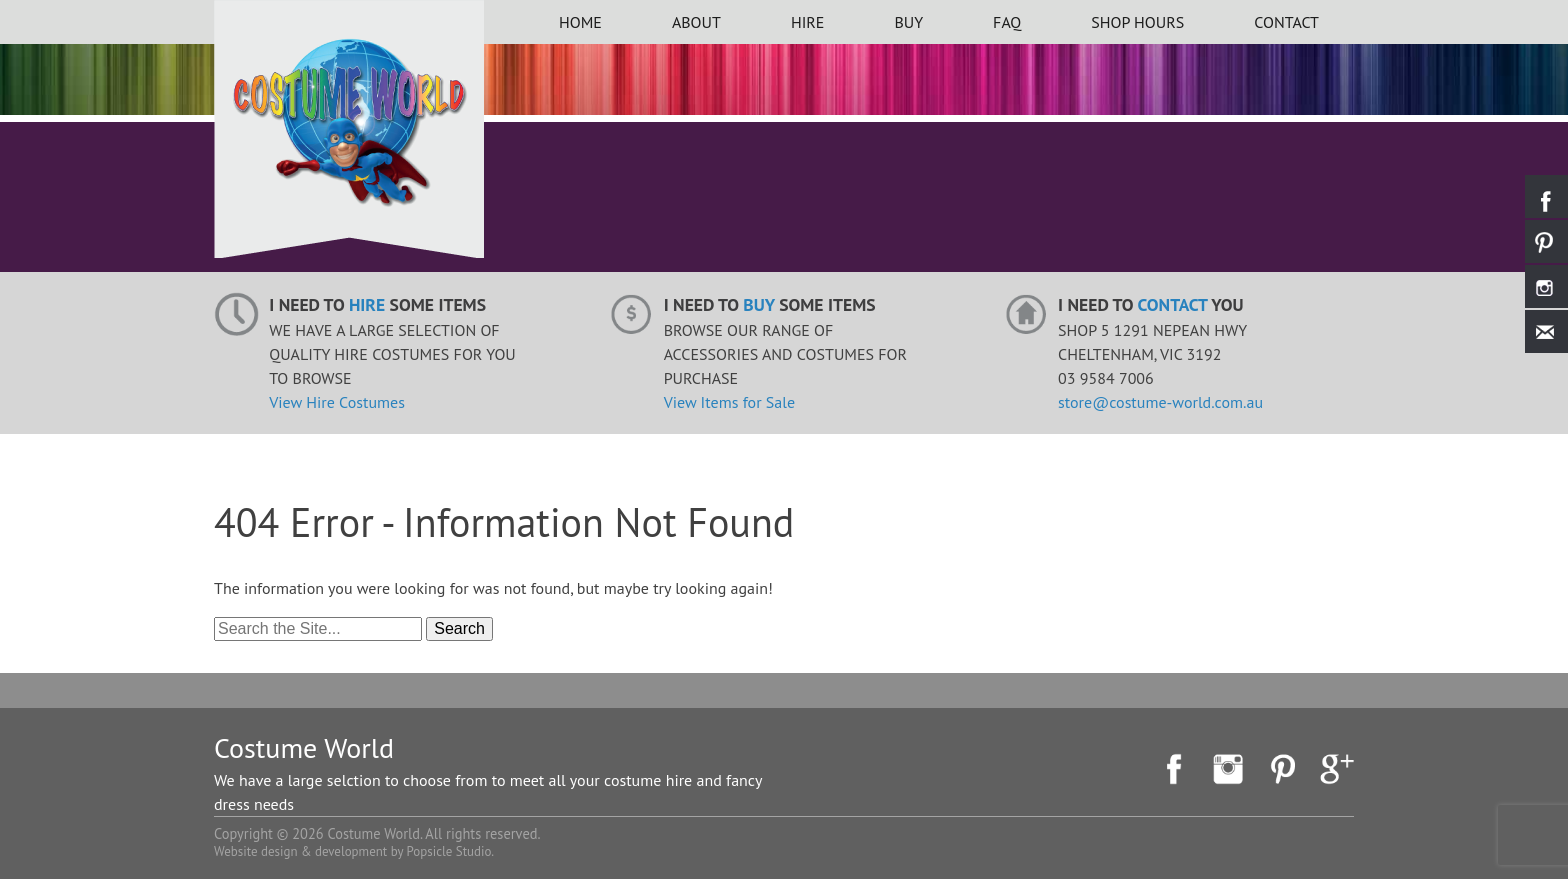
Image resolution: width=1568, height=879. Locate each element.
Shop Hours (1137, 22)
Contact (1286, 22)
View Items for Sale (729, 402)
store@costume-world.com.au (1160, 402)
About (696, 22)
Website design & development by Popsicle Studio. (354, 851)
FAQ (1007, 22)
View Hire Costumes (337, 402)
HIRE (808, 22)
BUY (908, 22)
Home (580, 22)
